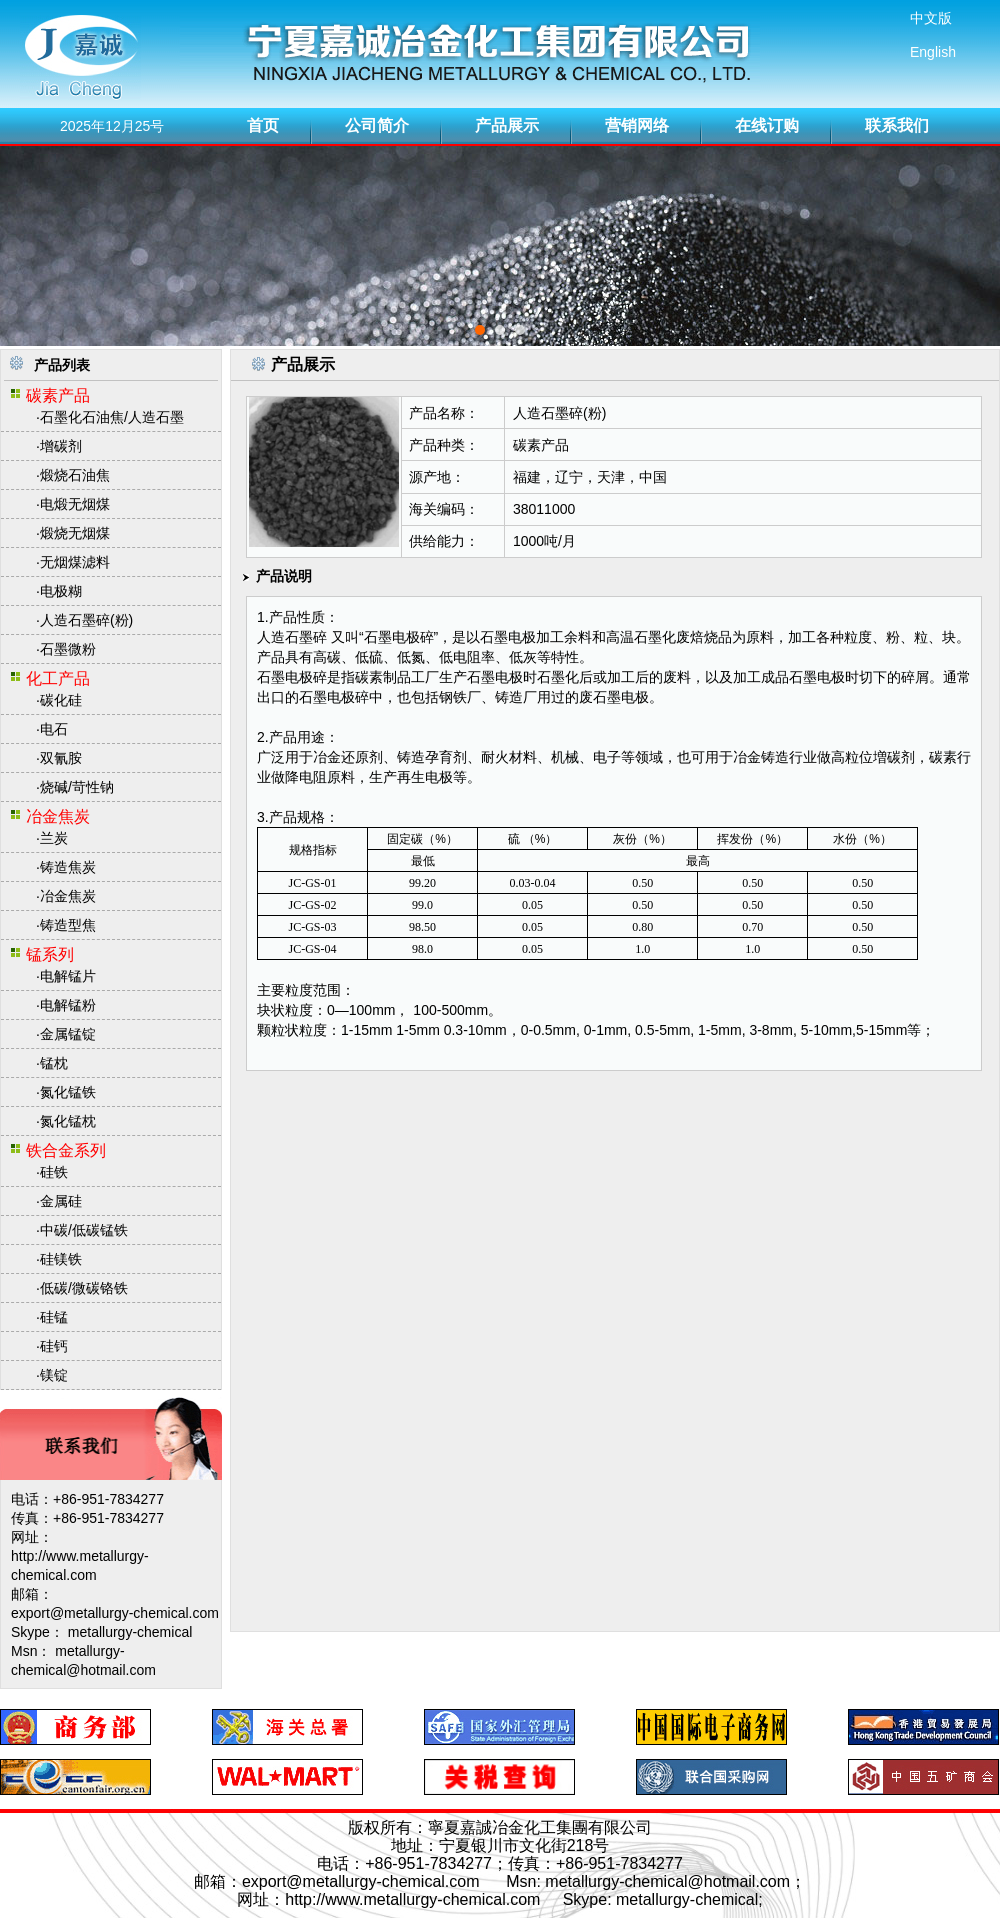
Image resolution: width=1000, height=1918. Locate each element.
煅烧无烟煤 (75, 533)
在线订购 (767, 125)
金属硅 (61, 1201)
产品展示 (507, 125)
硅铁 (54, 1172)
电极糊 (61, 591)
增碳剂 (61, 446)
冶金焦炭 (58, 816)
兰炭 (54, 838)
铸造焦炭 (68, 867)
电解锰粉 (68, 1005)
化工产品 (58, 678)
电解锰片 (68, 976)
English (933, 52)
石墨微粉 (68, 649)
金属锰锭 (68, 1034)
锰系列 (50, 954)
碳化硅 (61, 700)
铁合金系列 (66, 1150)
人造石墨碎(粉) (86, 620)
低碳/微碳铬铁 (84, 1288)
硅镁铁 (61, 1259)
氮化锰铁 (68, 1092)
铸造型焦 (68, 925)
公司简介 (377, 125)
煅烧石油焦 (75, 475)
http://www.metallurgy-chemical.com (412, 1899)
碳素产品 (58, 395)
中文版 (931, 18)
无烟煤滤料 (75, 562)
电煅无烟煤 (75, 504)
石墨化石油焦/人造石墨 (112, 417)
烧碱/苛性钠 (77, 787)
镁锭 (54, 1375)
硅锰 (54, 1317)
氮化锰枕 (68, 1121)
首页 (263, 125)
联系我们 (897, 125)
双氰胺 (61, 758)
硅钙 (54, 1346)
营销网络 (637, 125)
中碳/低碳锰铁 (84, 1230)
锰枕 (54, 1063)
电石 (54, 729)
